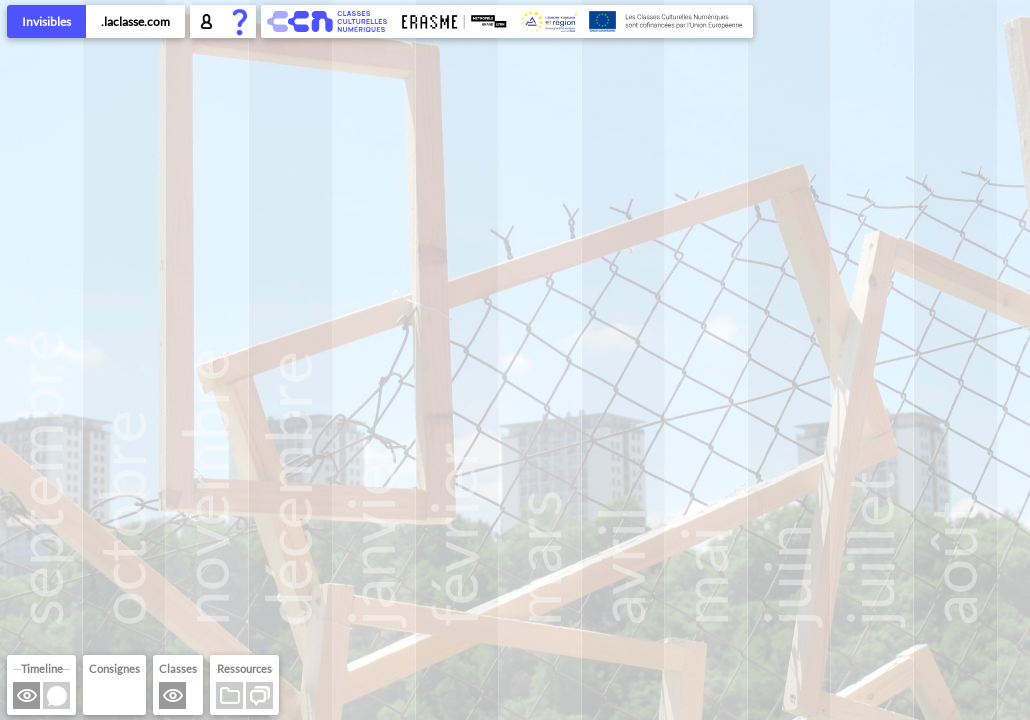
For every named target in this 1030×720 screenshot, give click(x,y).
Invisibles (46, 21)
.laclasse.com (135, 21)
